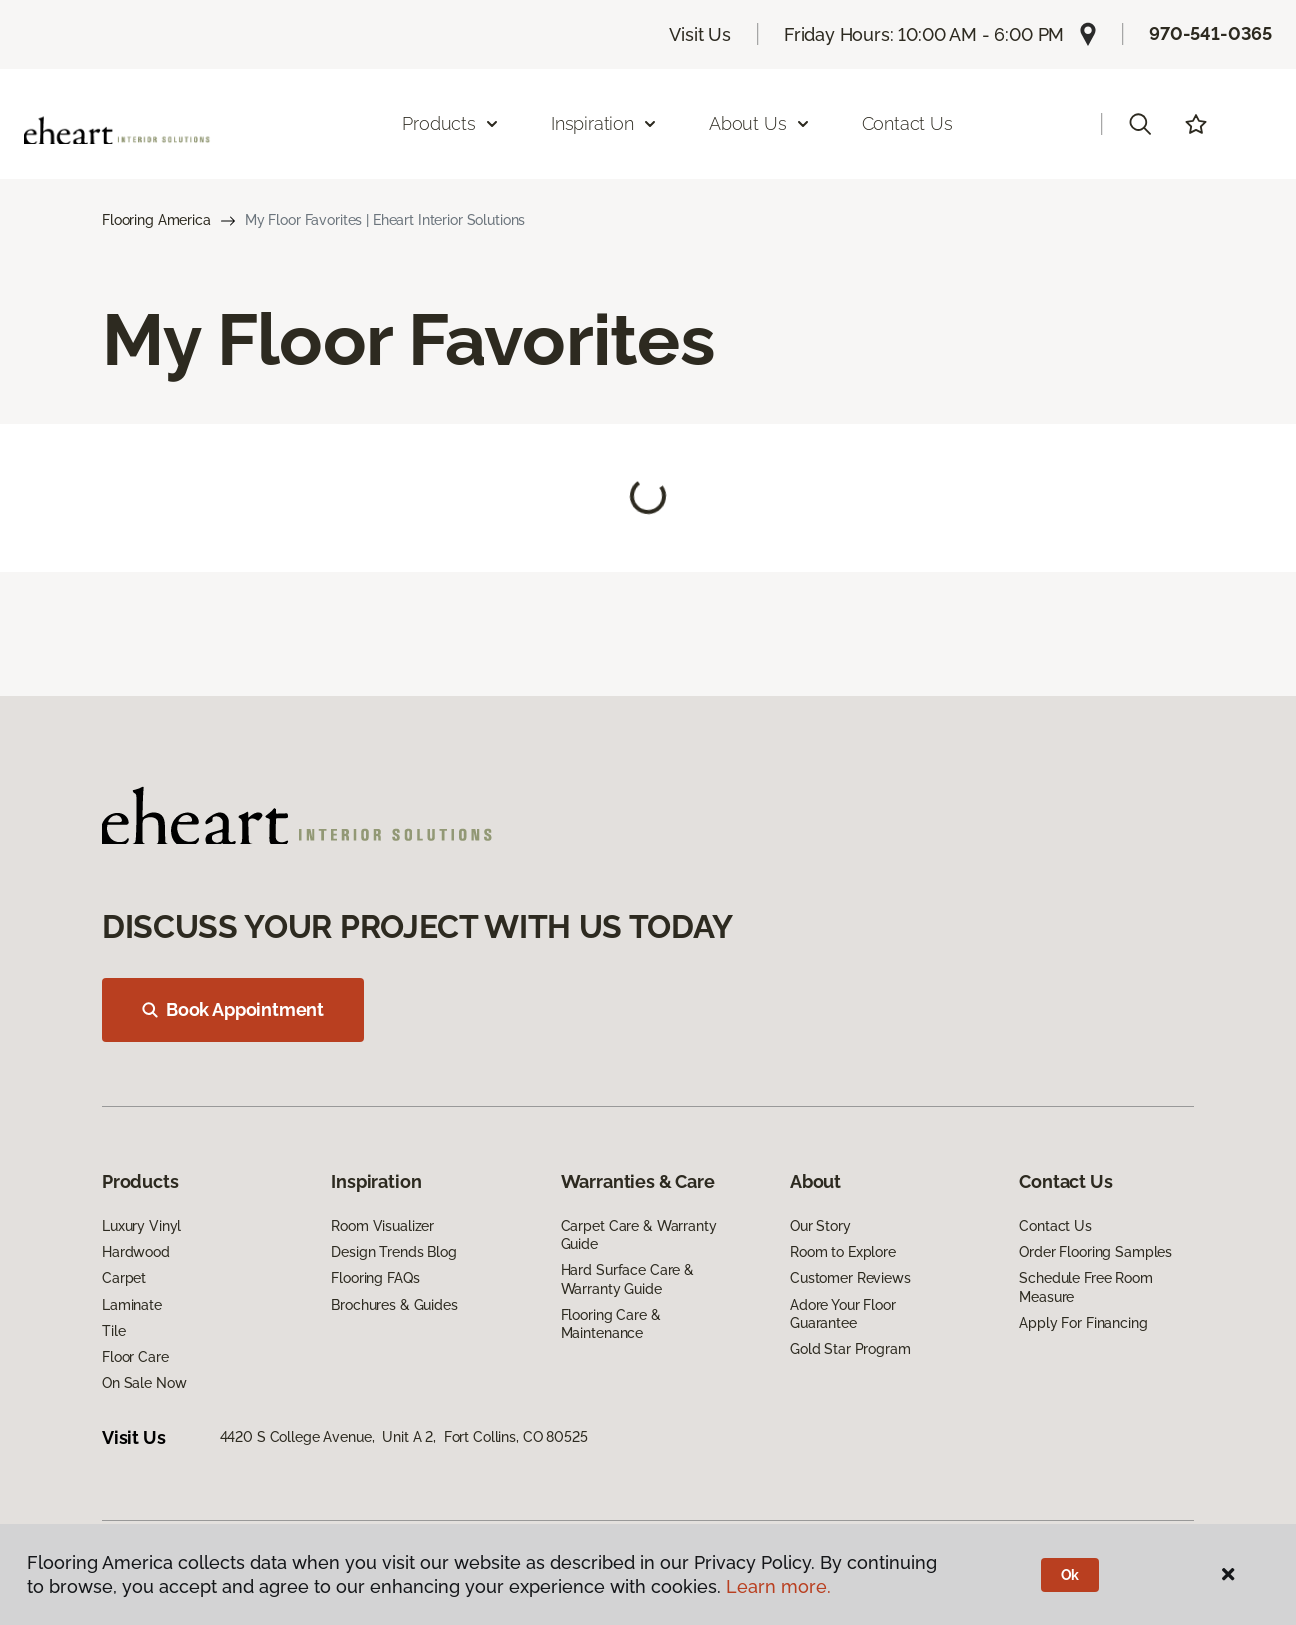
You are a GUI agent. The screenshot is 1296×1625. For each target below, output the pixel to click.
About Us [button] (760, 123)
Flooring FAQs (375, 1278)
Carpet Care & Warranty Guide (639, 1235)
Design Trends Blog (393, 1252)
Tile (113, 1331)
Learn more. (778, 1586)
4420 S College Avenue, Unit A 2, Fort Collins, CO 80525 (404, 1437)
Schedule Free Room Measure (1085, 1287)
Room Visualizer (382, 1226)
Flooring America (156, 220)
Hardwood (136, 1252)
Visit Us (700, 34)
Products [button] (451, 123)
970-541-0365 (1210, 33)
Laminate (132, 1305)
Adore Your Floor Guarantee (843, 1314)
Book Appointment (233, 1009)
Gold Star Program (850, 1349)
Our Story (820, 1226)
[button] (1140, 124)
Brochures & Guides (394, 1305)
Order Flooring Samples (1095, 1252)
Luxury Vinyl (141, 1226)
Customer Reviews (850, 1278)
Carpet (124, 1278)
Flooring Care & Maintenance (611, 1324)
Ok (1070, 1575)
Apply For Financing (1083, 1323)
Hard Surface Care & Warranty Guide (627, 1279)
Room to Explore (843, 1252)
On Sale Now (144, 1383)
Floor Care (135, 1357)
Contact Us (907, 123)
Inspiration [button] (604, 123)
